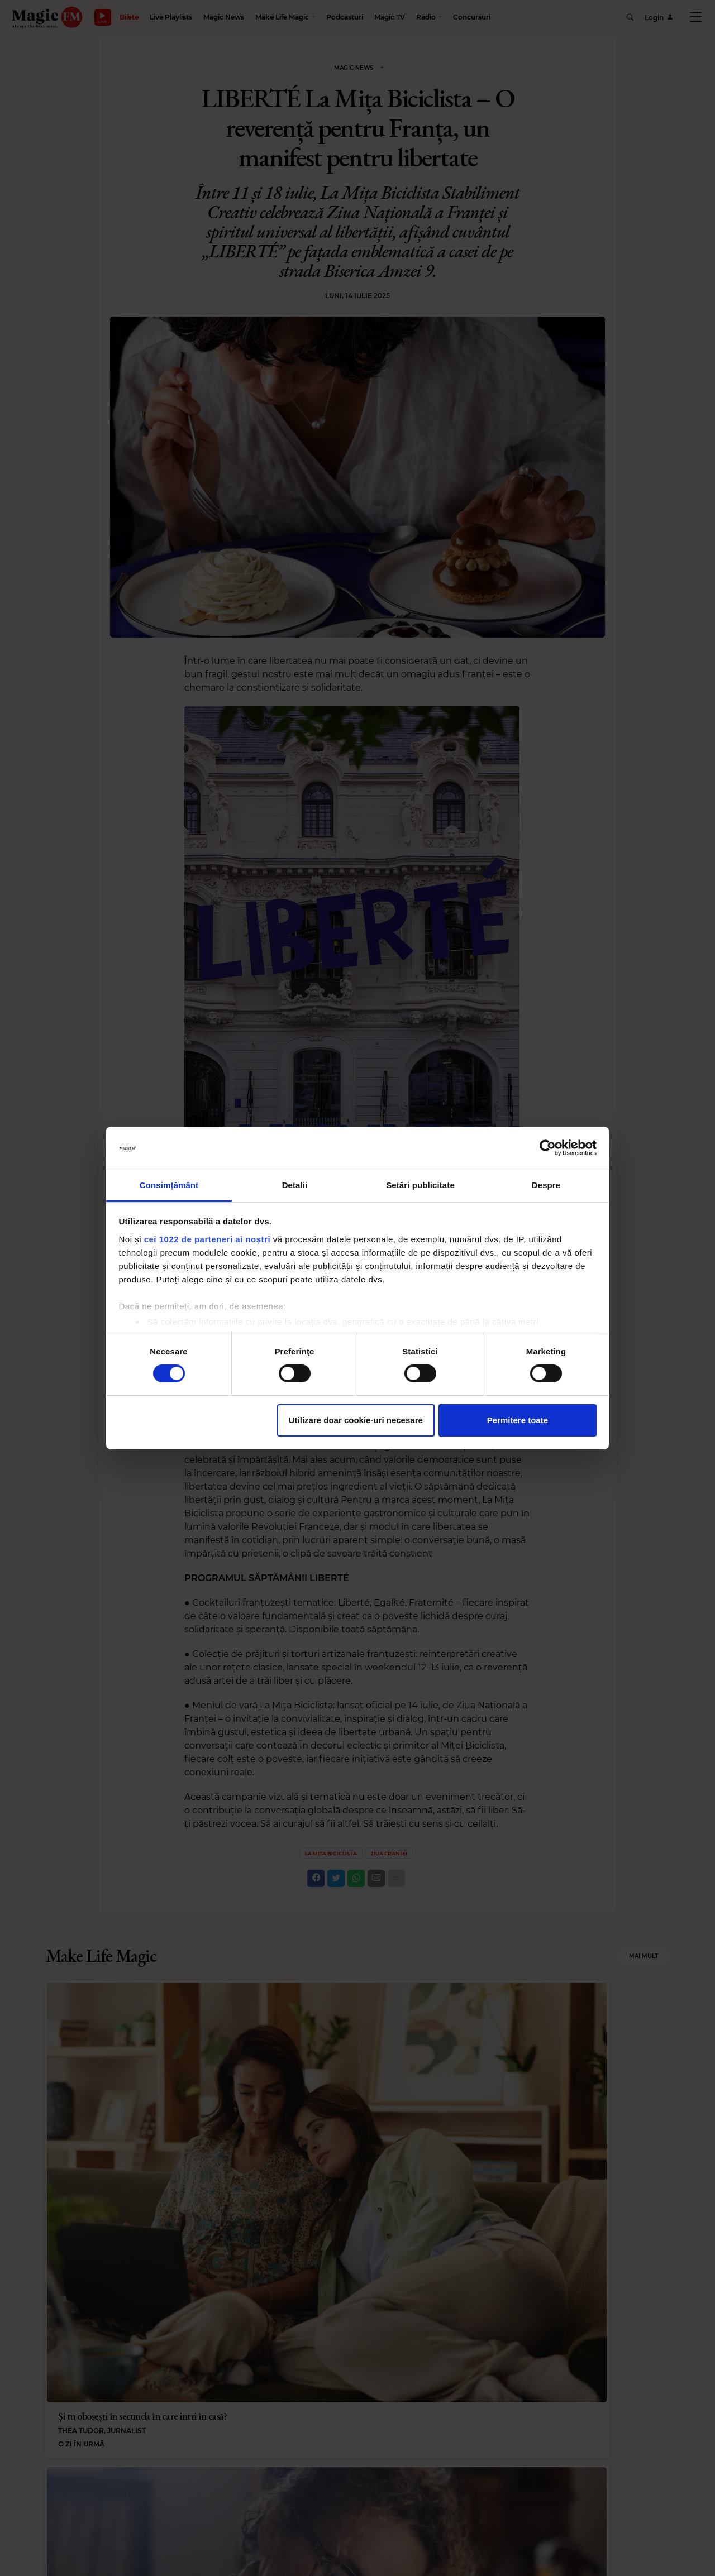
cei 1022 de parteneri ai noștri (207, 1239)
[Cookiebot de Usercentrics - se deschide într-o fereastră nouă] (548, 1147)
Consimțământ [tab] (169, 1185)
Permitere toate (517, 1420)
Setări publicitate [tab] (420, 1185)
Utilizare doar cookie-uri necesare (356, 1420)
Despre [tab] (546, 1185)
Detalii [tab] (295, 1185)
